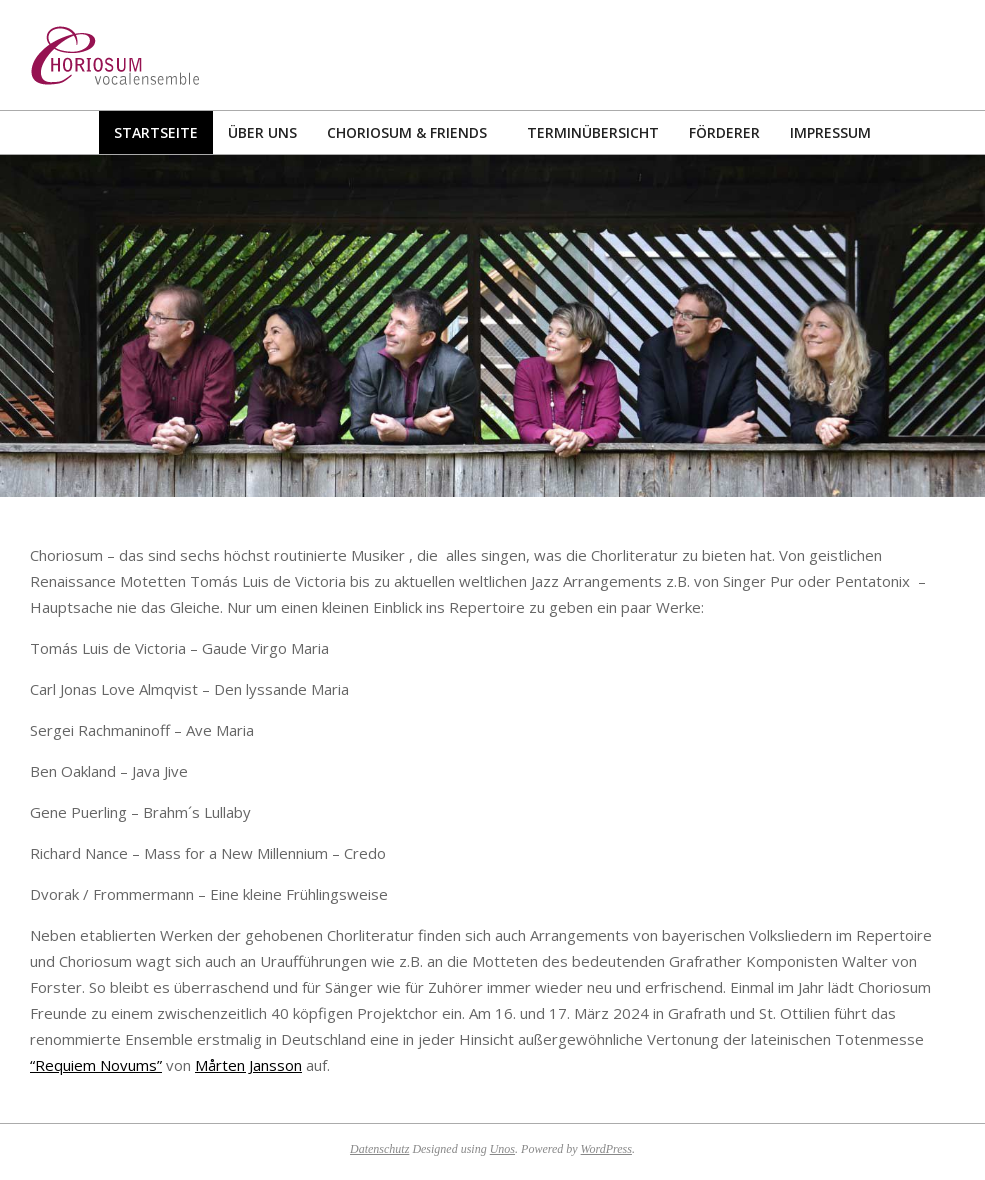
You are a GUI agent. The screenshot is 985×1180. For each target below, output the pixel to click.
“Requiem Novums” (96, 1065)
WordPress (606, 1149)
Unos (502, 1149)
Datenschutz (379, 1149)
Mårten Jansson (248, 1065)
